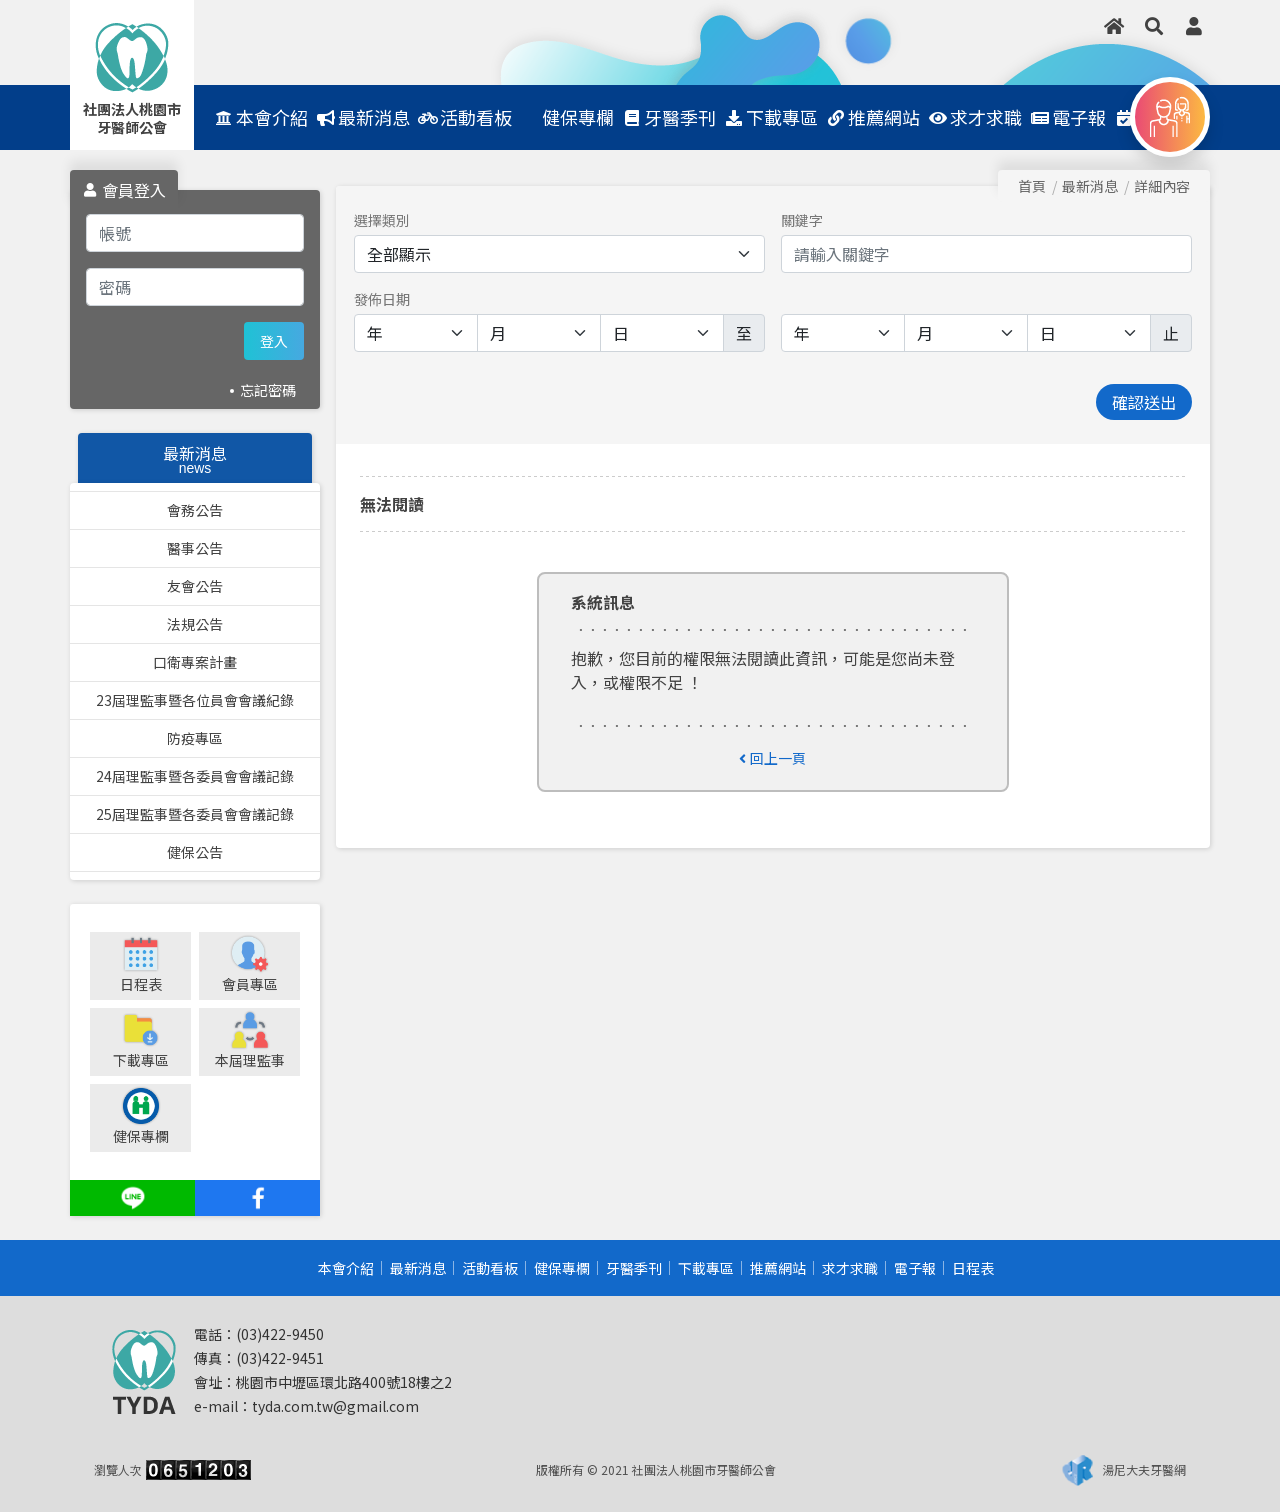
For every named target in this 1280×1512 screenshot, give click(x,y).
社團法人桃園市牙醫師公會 (132, 118)
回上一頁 (772, 758)
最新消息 (418, 1268)
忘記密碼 (268, 390)
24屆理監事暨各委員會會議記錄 (195, 776)
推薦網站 (778, 1268)
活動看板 (490, 1268)
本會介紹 (346, 1268)
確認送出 (1144, 402)
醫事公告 (195, 548)
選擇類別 (382, 220)
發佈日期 (382, 299)
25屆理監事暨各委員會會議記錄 (195, 814)
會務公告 (195, 510)
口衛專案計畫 (195, 662)
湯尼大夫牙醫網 (1144, 1469)
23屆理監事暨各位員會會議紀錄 (195, 700)
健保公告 (195, 852)
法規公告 (195, 624)
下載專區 (706, 1268)
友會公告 (195, 586)
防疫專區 (195, 738)
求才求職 (850, 1268)
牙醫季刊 (634, 1268)
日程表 (973, 1268)
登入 (274, 341)
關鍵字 (802, 220)
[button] (1154, 26)
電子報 (915, 1268)
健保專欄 (562, 1268)
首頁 (1032, 186)
